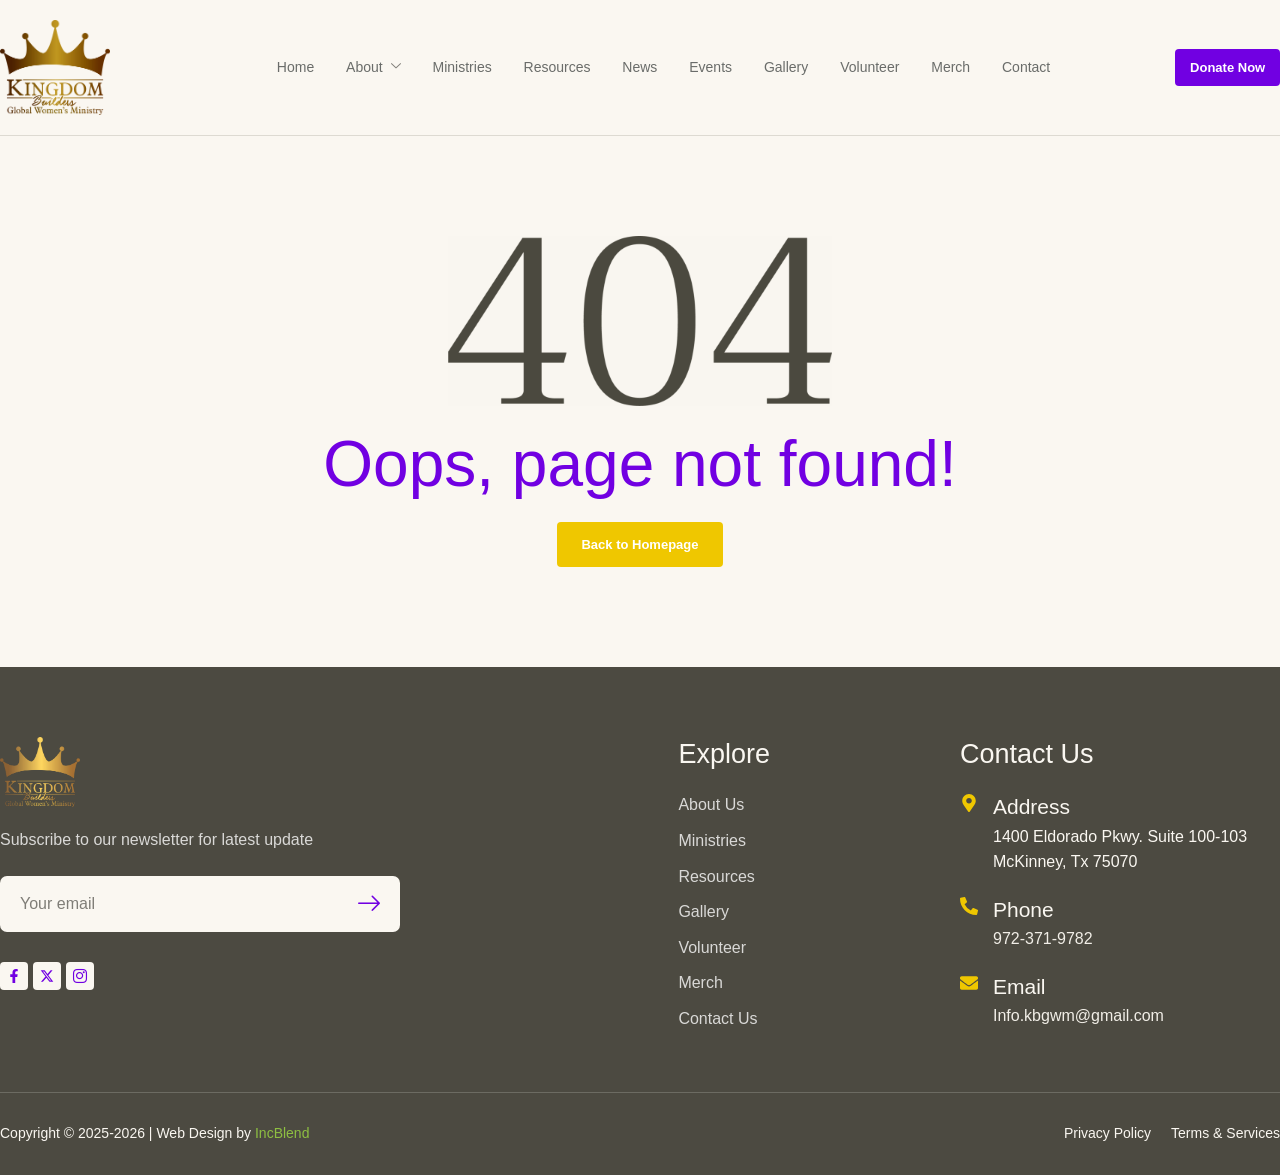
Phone (1023, 909)
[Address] (969, 803)
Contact (969, 67)
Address (1031, 806)
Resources (571, 67)
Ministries (488, 67)
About (411, 67)
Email (1019, 986)
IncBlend (282, 1133)
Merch (905, 67)
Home (345, 67)
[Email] (969, 983)
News (642, 67)
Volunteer (836, 67)
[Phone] (969, 906)
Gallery (765, 67)
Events (701, 67)
